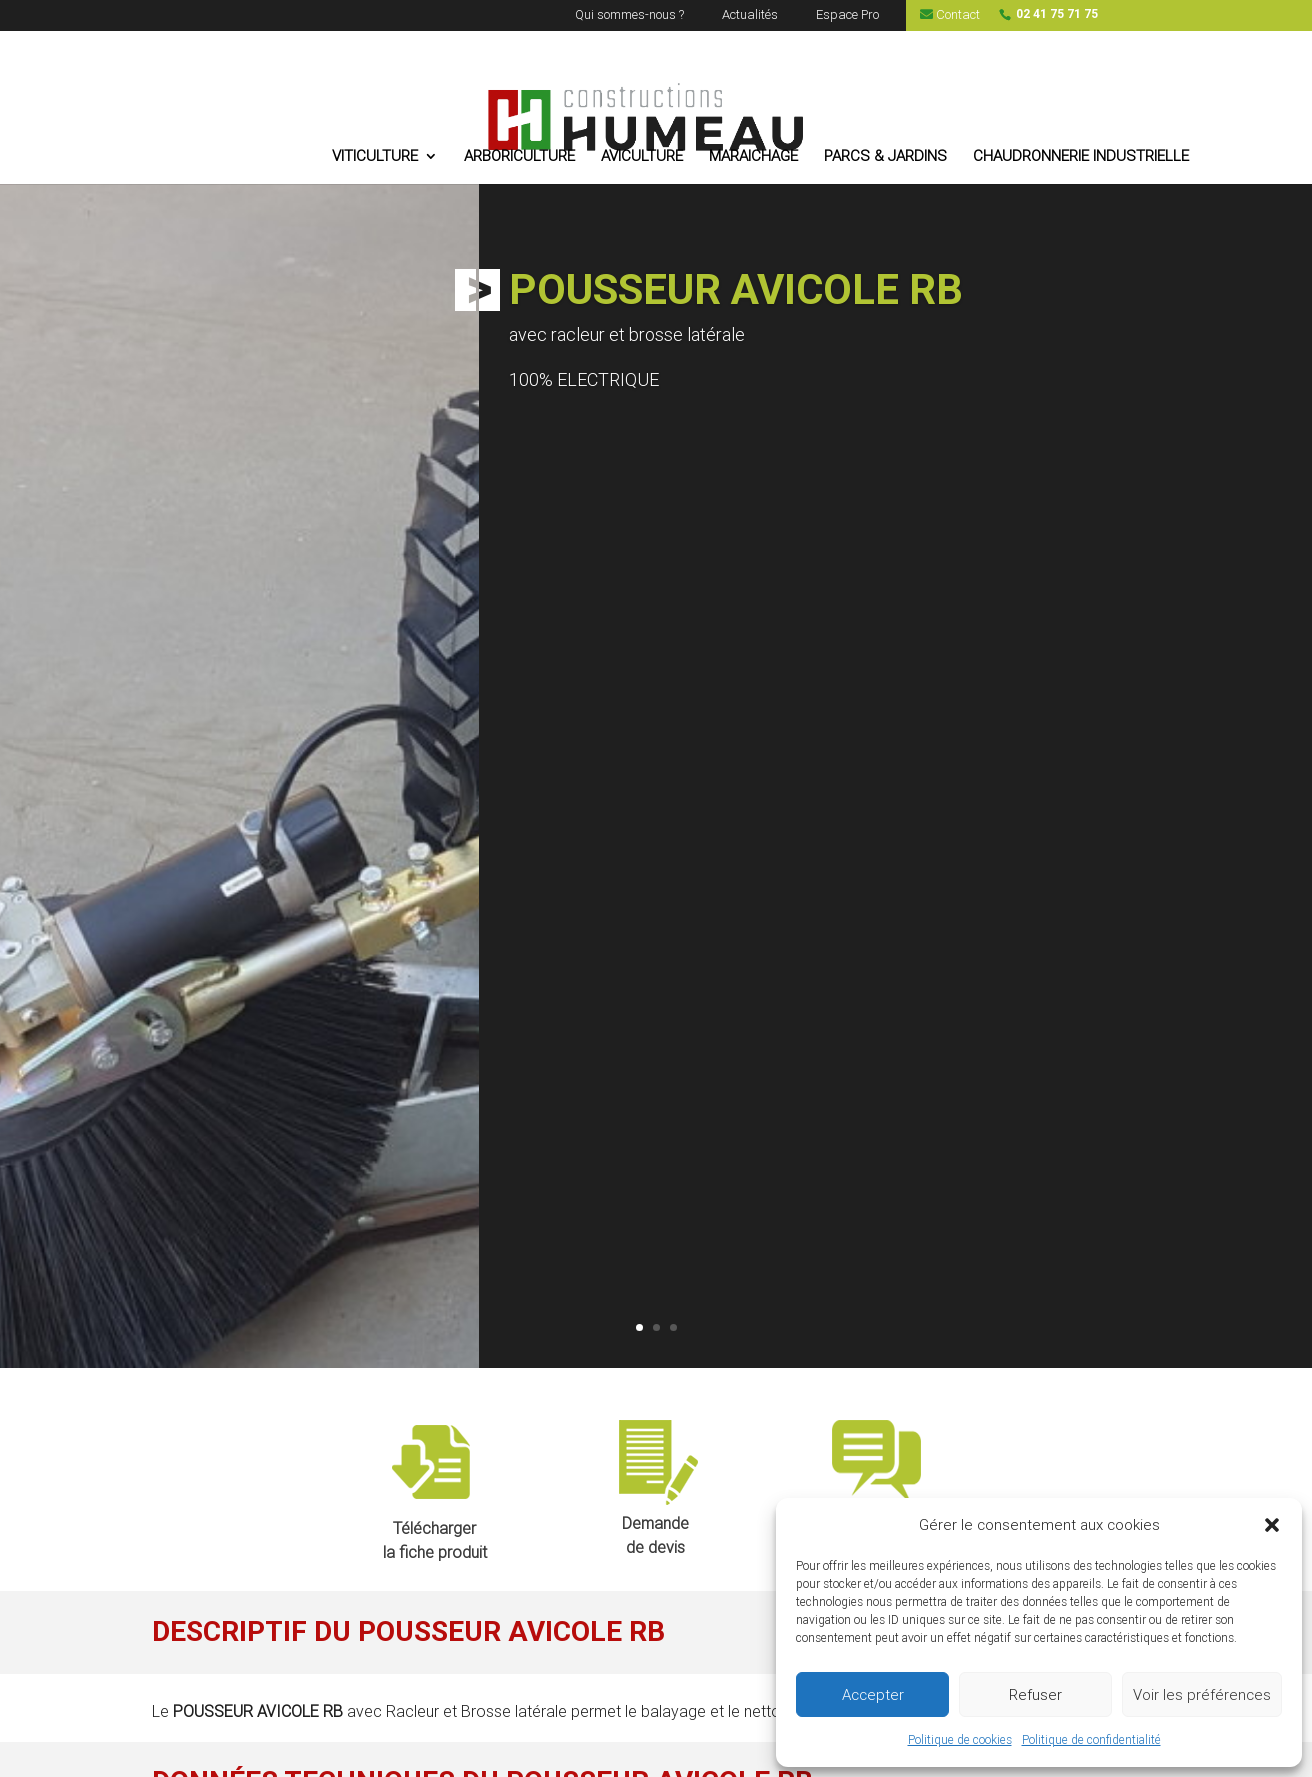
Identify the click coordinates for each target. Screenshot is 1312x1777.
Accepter (873, 1695)
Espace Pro (847, 15)
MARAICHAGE (753, 157)
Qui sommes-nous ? (629, 15)
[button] (1272, 1525)
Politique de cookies (960, 1740)
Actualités (750, 15)
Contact (950, 15)
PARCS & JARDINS (885, 157)
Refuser (1035, 1695)
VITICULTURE (375, 157)
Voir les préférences (1202, 1695)
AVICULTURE (642, 157)
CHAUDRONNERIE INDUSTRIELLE (1081, 157)
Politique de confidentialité (1091, 1740)
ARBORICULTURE (519, 157)
